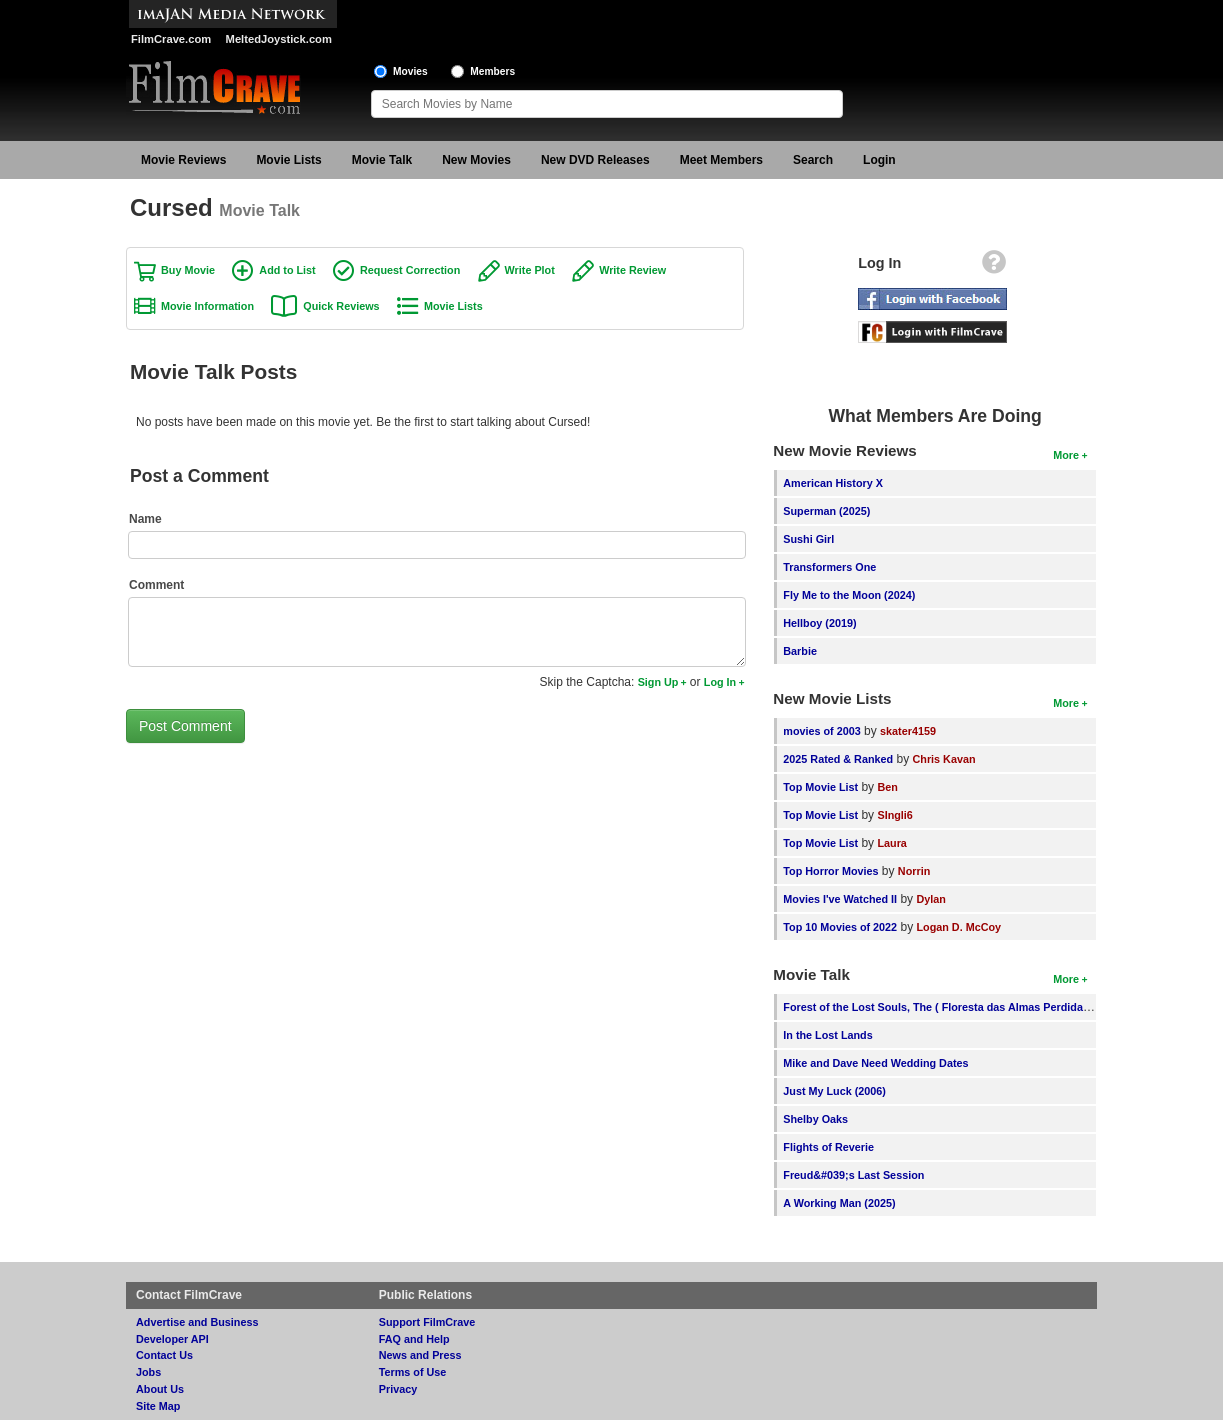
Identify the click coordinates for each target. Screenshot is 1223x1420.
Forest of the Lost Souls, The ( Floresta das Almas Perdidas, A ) (945, 1007)
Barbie (800, 651)
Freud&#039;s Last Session (853, 1175)
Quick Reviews (341, 306)
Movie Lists (288, 160)
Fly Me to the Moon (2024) (849, 595)
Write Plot (530, 270)
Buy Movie (188, 270)
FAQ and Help (414, 1339)
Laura (891, 843)
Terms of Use (413, 1372)
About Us (160, 1389)
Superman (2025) (826, 511)
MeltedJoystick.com (279, 39)
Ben (887, 787)
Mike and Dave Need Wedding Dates (875, 1063)
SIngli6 (894, 815)
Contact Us (164, 1355)
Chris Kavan (943, 759)
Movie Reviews (183, 160)
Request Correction (410, 270)
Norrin (914, 871)
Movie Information (207, 306)
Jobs (148, 1372)
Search (813, 160)
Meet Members (721, 160)
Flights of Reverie (828, 1147)
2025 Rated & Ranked (838, 759)
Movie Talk (382, 160)
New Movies (476, 160)
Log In (720, 682)
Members (492, 71)
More (1066, 455)
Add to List (287, 270)
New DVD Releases (595, 160)
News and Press (420, 1355)
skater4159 (908, 731)
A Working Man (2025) (839, 1203)
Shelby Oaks (815, 1119)
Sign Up (658, 682)
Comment (156, 585)
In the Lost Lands (827, 1035)
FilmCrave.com (171, 39)
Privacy (398, 1389)
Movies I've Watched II (840, 899)
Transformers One (829, 567)
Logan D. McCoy (958, 927)
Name (145, 519)
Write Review (632, 270)
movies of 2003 (821, 731)
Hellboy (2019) (819, 623)
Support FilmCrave (427, 1322)
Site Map (158, 1406)
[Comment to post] (437, 632)
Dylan (930, 899)
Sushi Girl (808, 539)
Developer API (172, 1339)
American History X (833, 483)
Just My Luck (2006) (834, 1091)
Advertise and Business (197, 1322)
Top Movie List (820, 787)
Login (879, 160)
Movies (410, 71)
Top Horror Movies (830, 871)
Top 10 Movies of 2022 (840, 927)
